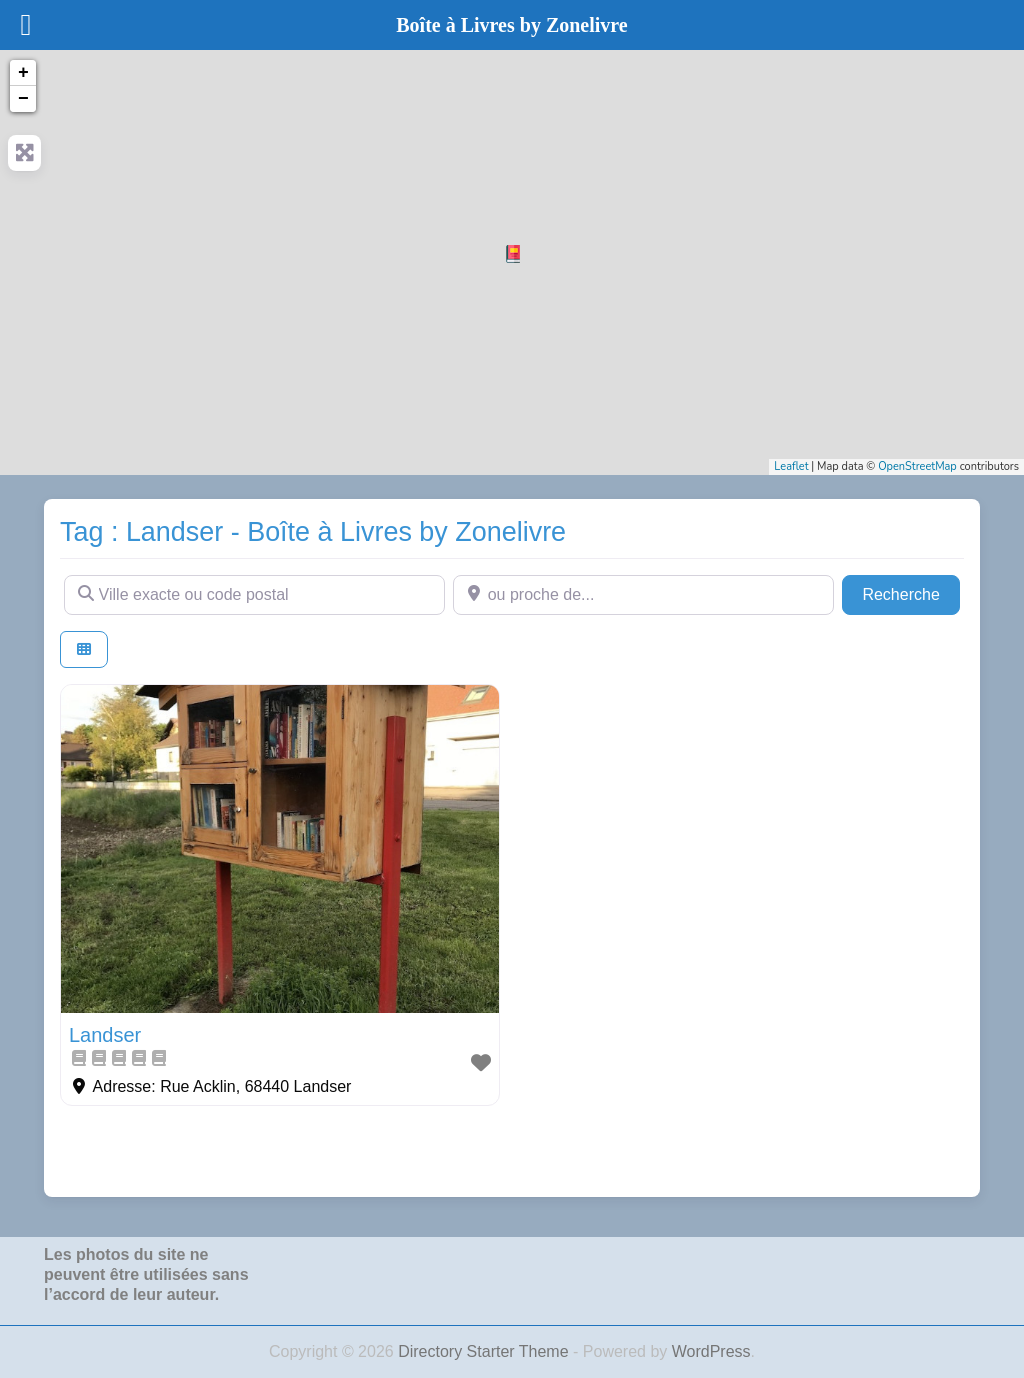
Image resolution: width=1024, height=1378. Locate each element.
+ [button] (23, 73)
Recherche (911, 592)
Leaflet (791, 466)
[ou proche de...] (643, 595)
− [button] (23, 99)
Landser (105, 1035)
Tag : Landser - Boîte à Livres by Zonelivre (313, 532)
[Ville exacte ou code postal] (254, 595)
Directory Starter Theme (485, 1351)
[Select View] (84, 649)
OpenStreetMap (917, 466)
